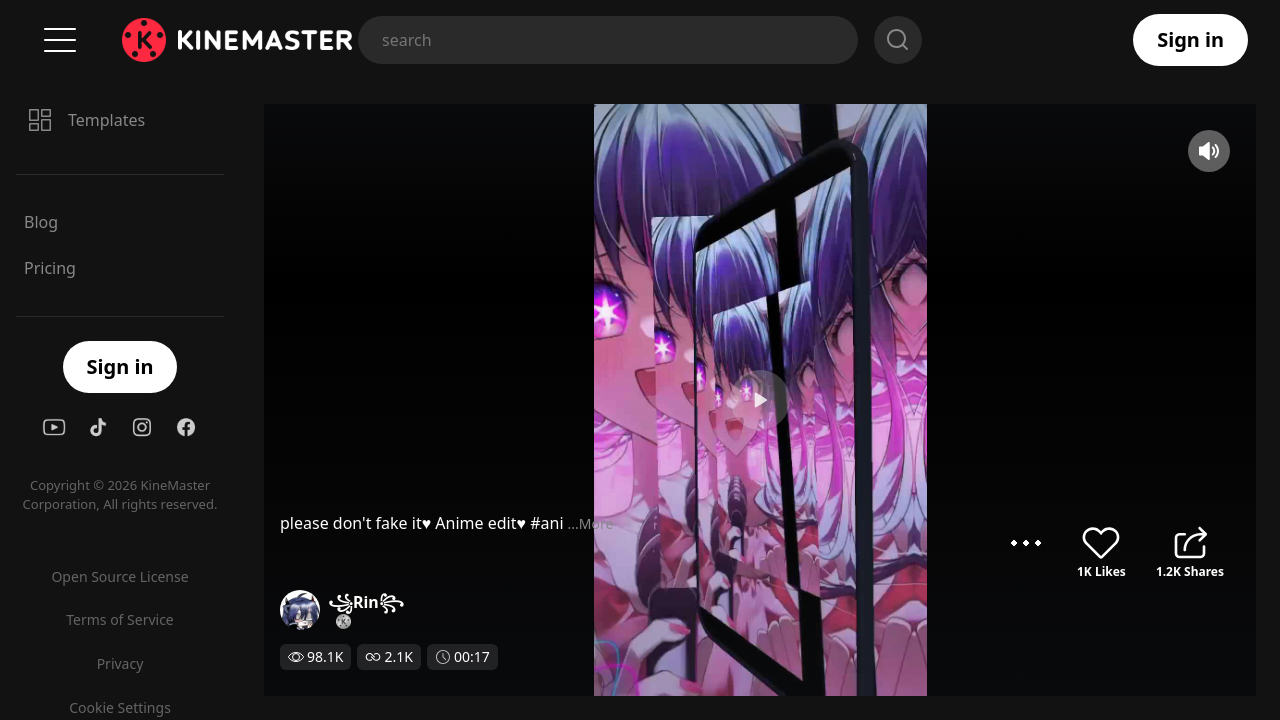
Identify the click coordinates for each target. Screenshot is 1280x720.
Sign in (1190, 40)
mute (1209, 151)
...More (351, 523)
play (640, 400)
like (1101, 543)
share (1190, 543)
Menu (60, 40)
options (1026, 543)
